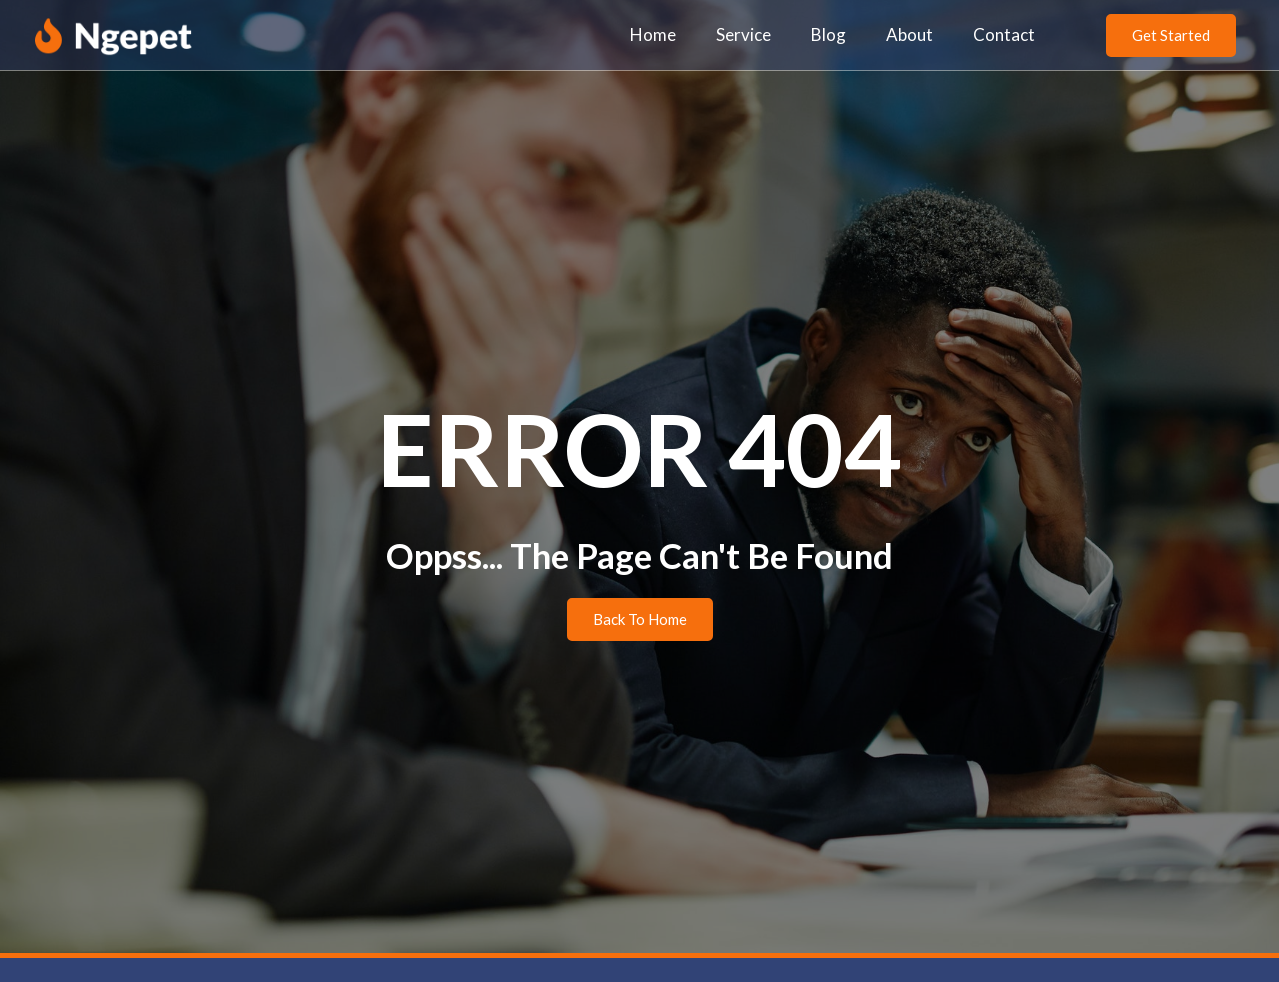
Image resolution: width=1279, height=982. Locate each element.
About (909, 34)
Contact (1004, 34)
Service (743, 34)
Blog (828, 34)
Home (653, 34)
